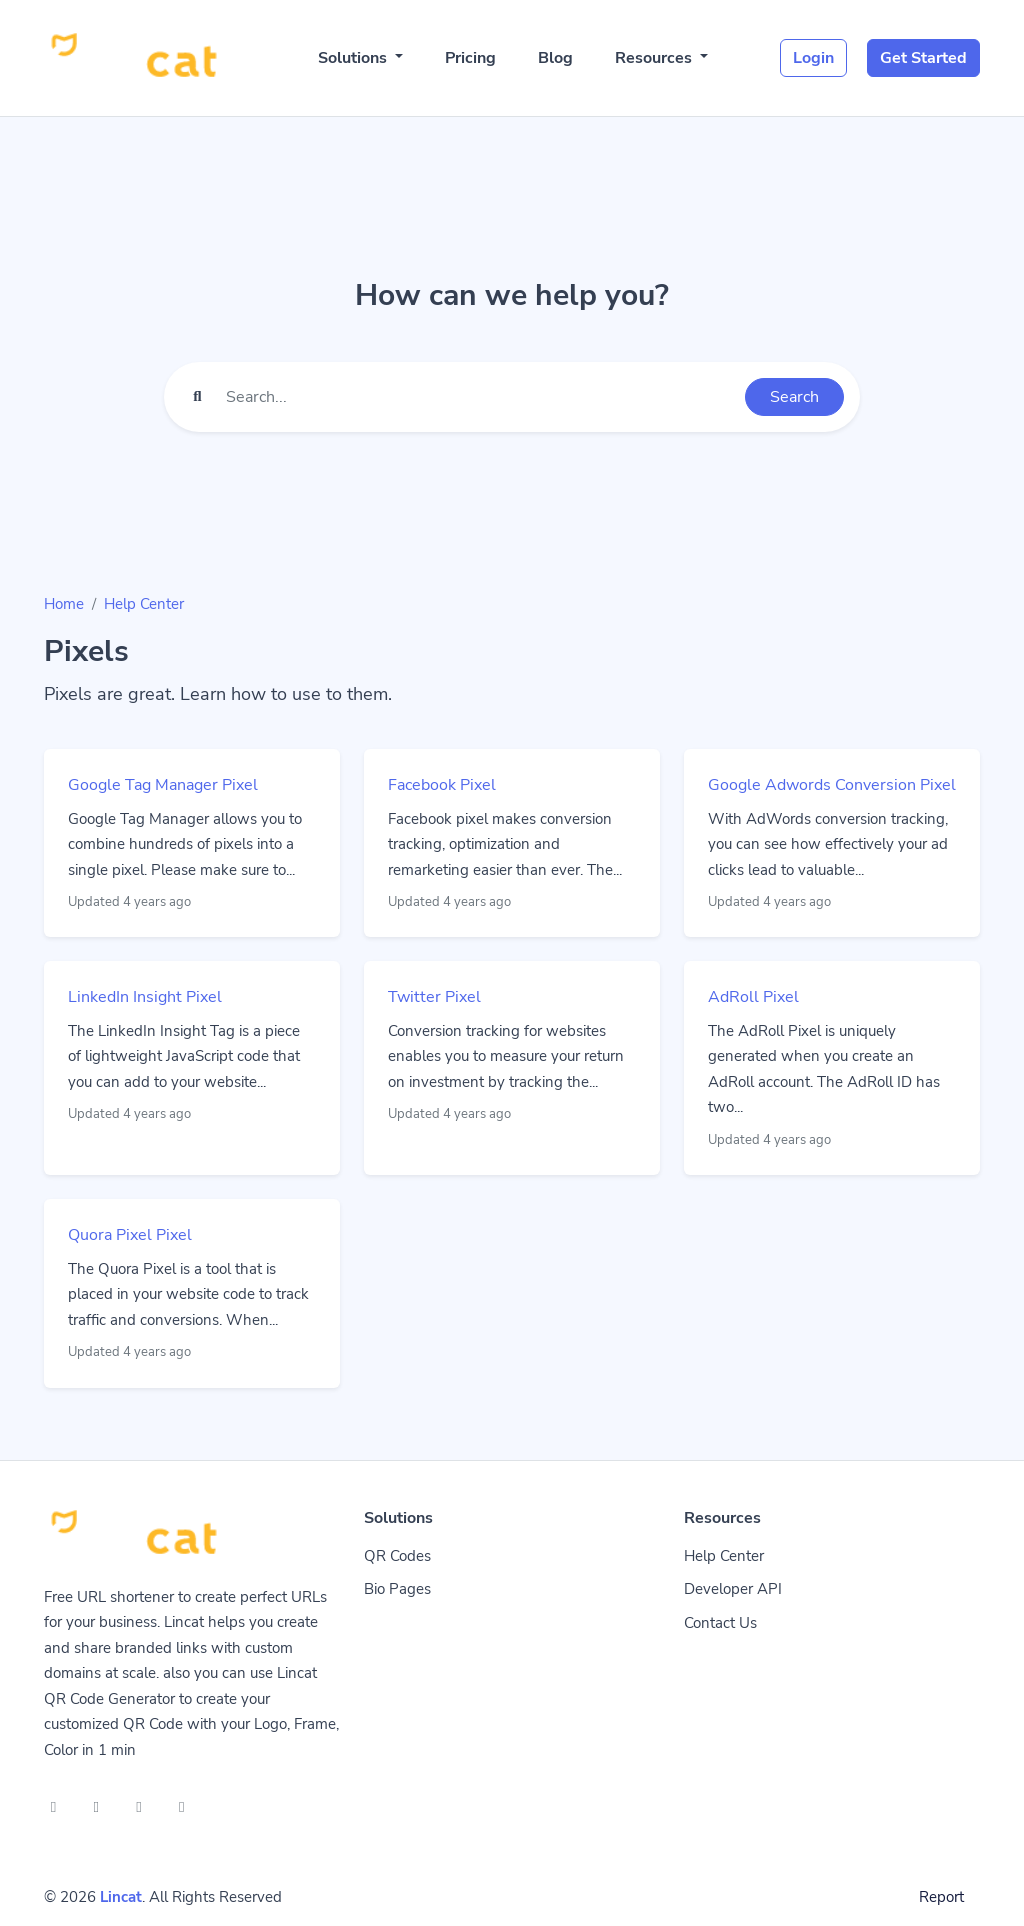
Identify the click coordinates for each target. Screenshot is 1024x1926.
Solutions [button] (354, 58)
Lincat (121, 1897)
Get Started (923, 58)
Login (813, 58)
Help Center (144, 604)
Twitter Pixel (434, 997)
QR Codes (397, 1556)
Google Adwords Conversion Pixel (832, 785)
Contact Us (720, 1623)
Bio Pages (397, 1589)
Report (941, 1897)
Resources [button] (655, 58)
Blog (555, 58)
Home (64, 604)
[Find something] (480, 397)
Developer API (733, 1589)
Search (794, 397)
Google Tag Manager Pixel (163, 785)
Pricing (470, 58)
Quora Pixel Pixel (130, 1235)
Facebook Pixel (442, 785)
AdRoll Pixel (753, 997)
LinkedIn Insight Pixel (145, 997)
